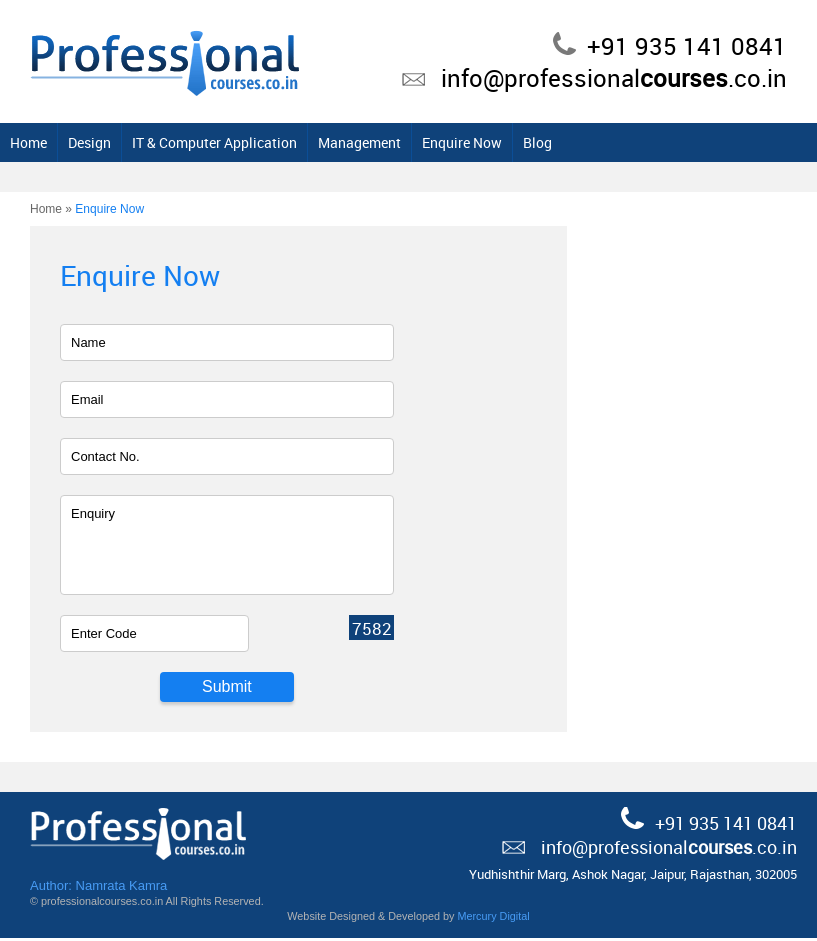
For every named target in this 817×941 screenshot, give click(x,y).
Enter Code (104, 636)
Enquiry (93, 516)
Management (487, 145)
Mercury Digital (493, 919)
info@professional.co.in (614, 78)
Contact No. (105, 459)
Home (156, 145)
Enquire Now (590, 145)
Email (87, 402)
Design (217, 145)
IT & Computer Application (342, 145)
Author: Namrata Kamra (98, 888)
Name (88, 345)
